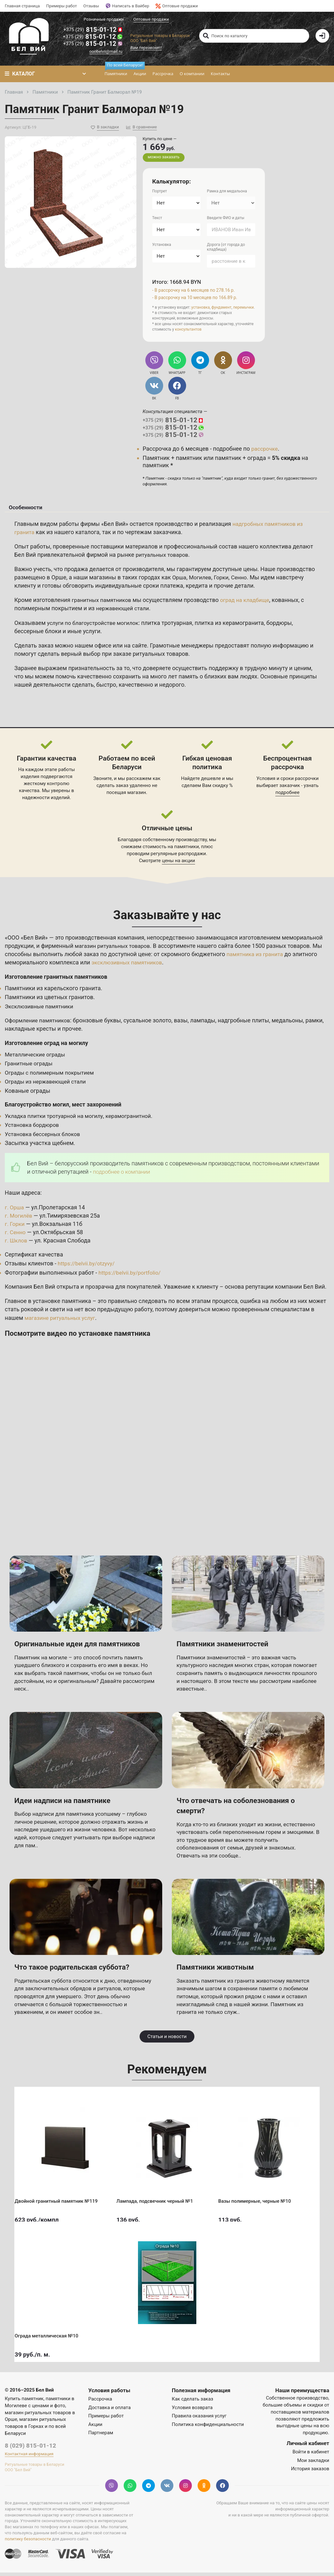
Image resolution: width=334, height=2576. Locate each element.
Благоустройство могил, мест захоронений (66, 1107)
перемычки (243, 308)
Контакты (219, 75)
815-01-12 (93, 30)
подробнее (287, 795)
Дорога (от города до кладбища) (226, 248)
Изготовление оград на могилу (49, 1046)
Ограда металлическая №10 (51, 2334)
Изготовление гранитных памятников (59, 980)
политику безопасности (28, 2542)
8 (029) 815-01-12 (30, 2448)
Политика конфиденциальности (208, 2427)
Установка (161, 245)
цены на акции (178, 864)
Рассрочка (162, 75)
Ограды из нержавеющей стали (48, 1084)
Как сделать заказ (192, 2402)
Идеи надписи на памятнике (67, 1803)
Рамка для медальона (227, 192)
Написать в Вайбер (127, 6)
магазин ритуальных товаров (115, 949)
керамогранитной (135, 1119)
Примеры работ (61, 6)
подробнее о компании (123, 1174)
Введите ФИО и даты (225, 219)
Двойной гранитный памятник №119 (60, 2199)
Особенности (23, 509)
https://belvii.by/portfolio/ (131, 1275)
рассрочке (265, 449)
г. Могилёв (19, 1218)
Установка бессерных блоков (44, 1137)
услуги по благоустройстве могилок (95, 626)
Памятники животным (220, 1970)
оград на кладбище (249, 603)
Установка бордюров (33, 1128)
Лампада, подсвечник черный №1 (159, 2199)
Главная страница (22, 6)
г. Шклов (16, 1243)
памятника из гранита (256, 957)
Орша (179, 580)
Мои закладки (313, 2463)
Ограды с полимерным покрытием (52, 1075)
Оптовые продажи (177, 6)
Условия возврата (192, 2411)
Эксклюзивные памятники (41, 1009)
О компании (191, 75)
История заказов (310, 2472)
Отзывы (91, 6)
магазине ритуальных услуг (62, 1321)
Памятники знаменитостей (228, 1646)
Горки (223, 580)
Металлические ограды (37, 1057)
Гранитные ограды (30, 1066)
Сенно (242, 580)
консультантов (188, 330)
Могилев (201, 580)
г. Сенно (16, 1235)
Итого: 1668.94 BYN (178, 283)
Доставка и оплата (109, 2411)
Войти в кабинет (311, 2455)
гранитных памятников (103, 603)
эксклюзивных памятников (128, 965)
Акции (139, 75)
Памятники (116, 72)
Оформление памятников (39, 1023)
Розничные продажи (105, 19)
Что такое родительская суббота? (78, 1970)
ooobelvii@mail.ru (107, 52)
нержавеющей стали (124, 611)
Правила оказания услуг (199, 2419)
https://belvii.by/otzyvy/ (88, 1266)
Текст (157, 219)
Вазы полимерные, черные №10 (259, 2199)
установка (200, 308)
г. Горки (15, 1227)
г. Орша (15, 1210)
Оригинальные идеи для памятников (84, 1646)
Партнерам (100, 2436)
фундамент (221, 308)
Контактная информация (29, 2457)
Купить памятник (24, 2402)
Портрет (159, 192)
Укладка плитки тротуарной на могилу (56, 1119)
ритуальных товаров (164, 558)
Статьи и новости (166, 2040)
